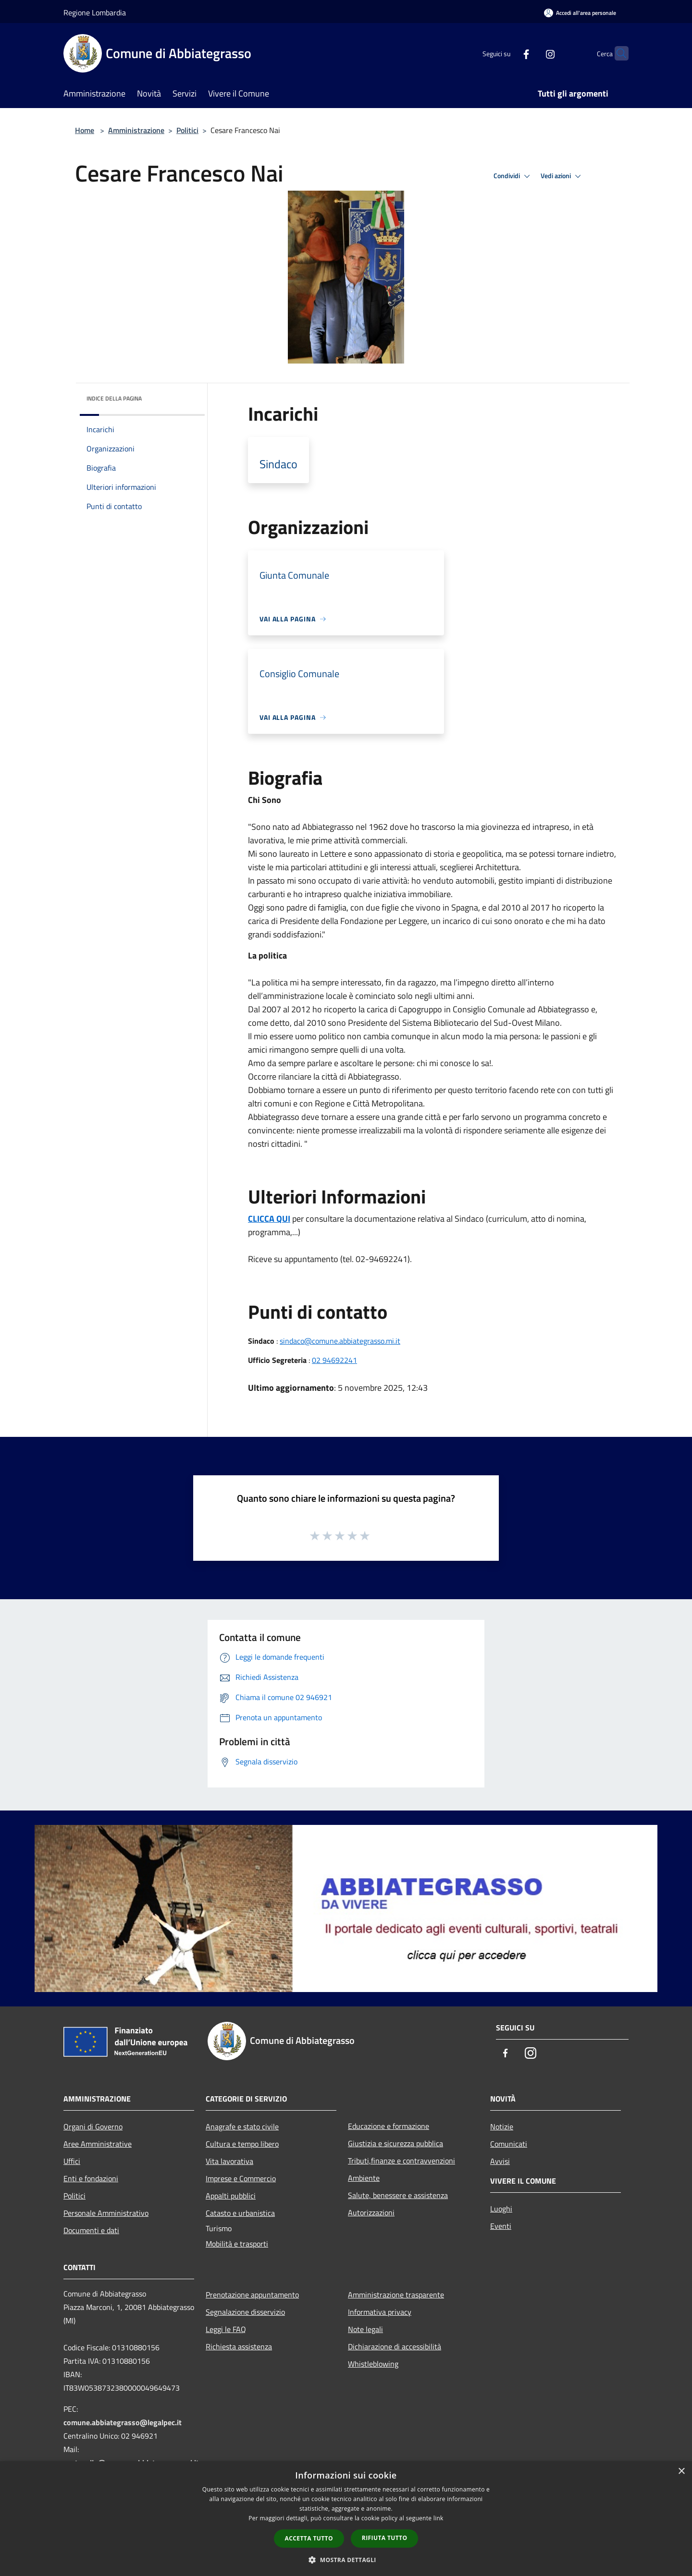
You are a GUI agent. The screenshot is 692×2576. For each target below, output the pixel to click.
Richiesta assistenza (239, 2346)
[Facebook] (507, 53)
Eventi (500, 2226)
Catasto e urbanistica (240, 2213)
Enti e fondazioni (90, 2178)
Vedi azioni (562, 176)
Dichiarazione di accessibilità (394, 2346)
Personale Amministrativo (105, 2213)
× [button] (681, 2471)
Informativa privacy (379, 2312)
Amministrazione (136, 130)
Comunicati (508, 2144)
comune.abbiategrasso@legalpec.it (122, 2422)
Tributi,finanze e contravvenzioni (401, 2160)
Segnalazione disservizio (245, 2312)
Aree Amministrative (97, 2144)
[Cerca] (617, 53)
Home (84, 130)
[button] (346, 2559)
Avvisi (500, 2161)
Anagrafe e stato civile (242, 2126)
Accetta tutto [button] (309, 2538)
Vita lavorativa (229, 2161)
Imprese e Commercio (241, 2178)
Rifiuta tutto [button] (385, 2538)
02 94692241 (334, 1360)
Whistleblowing (373, 2363)
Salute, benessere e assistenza (398, 2195)
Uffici (71, 2161)
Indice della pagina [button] (114, 398)
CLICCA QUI (269, 1218)
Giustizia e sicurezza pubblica (395, 2143)
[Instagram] (531, 53)
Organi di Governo (93, 2126)
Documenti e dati (91, 2230)
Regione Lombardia (94, 12)
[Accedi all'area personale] (580, 12)
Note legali (365, 2329)
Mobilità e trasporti (237, 2243)
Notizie (501, 2126)
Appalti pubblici (231, 2195)
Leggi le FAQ (226, 2329)
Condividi (513, 176)
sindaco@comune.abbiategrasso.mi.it (340, 1341)
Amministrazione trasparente (396, 2294)
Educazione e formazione (388, 2126)
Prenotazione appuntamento (252, 2294)
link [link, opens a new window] (438, 2518)
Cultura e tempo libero (242, 2144)
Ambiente (364, 2178)
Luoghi (501, 2208)
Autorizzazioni (371, 2212)
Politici (187, 130)
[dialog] (346, 2518)
